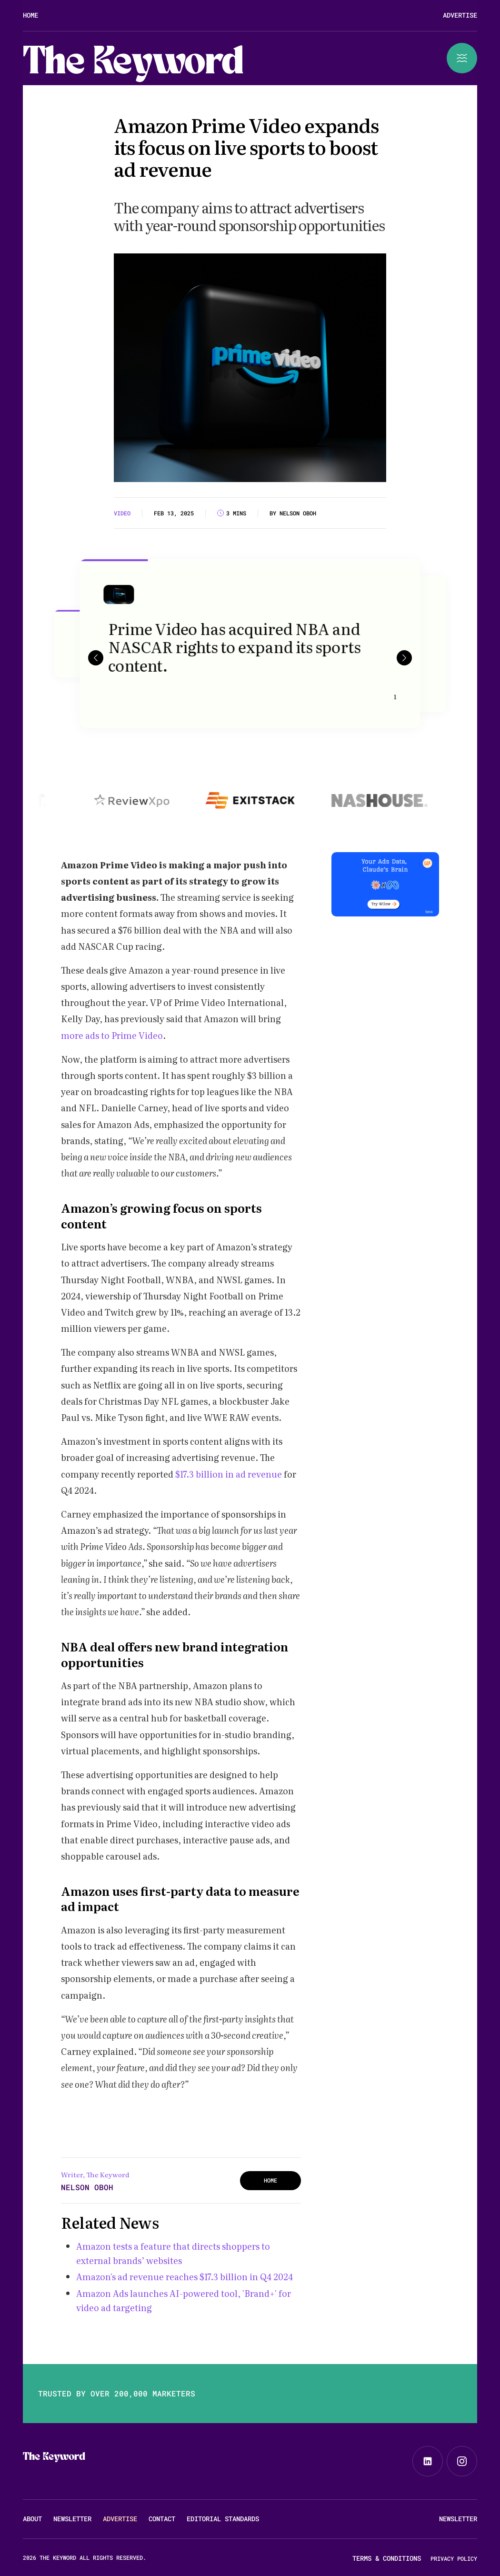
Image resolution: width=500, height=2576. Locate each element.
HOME (270, 2180)
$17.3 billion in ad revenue (228, 1474)
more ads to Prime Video (112, 1035)
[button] (95, 657)
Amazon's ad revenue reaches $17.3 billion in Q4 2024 (185, 2276)
